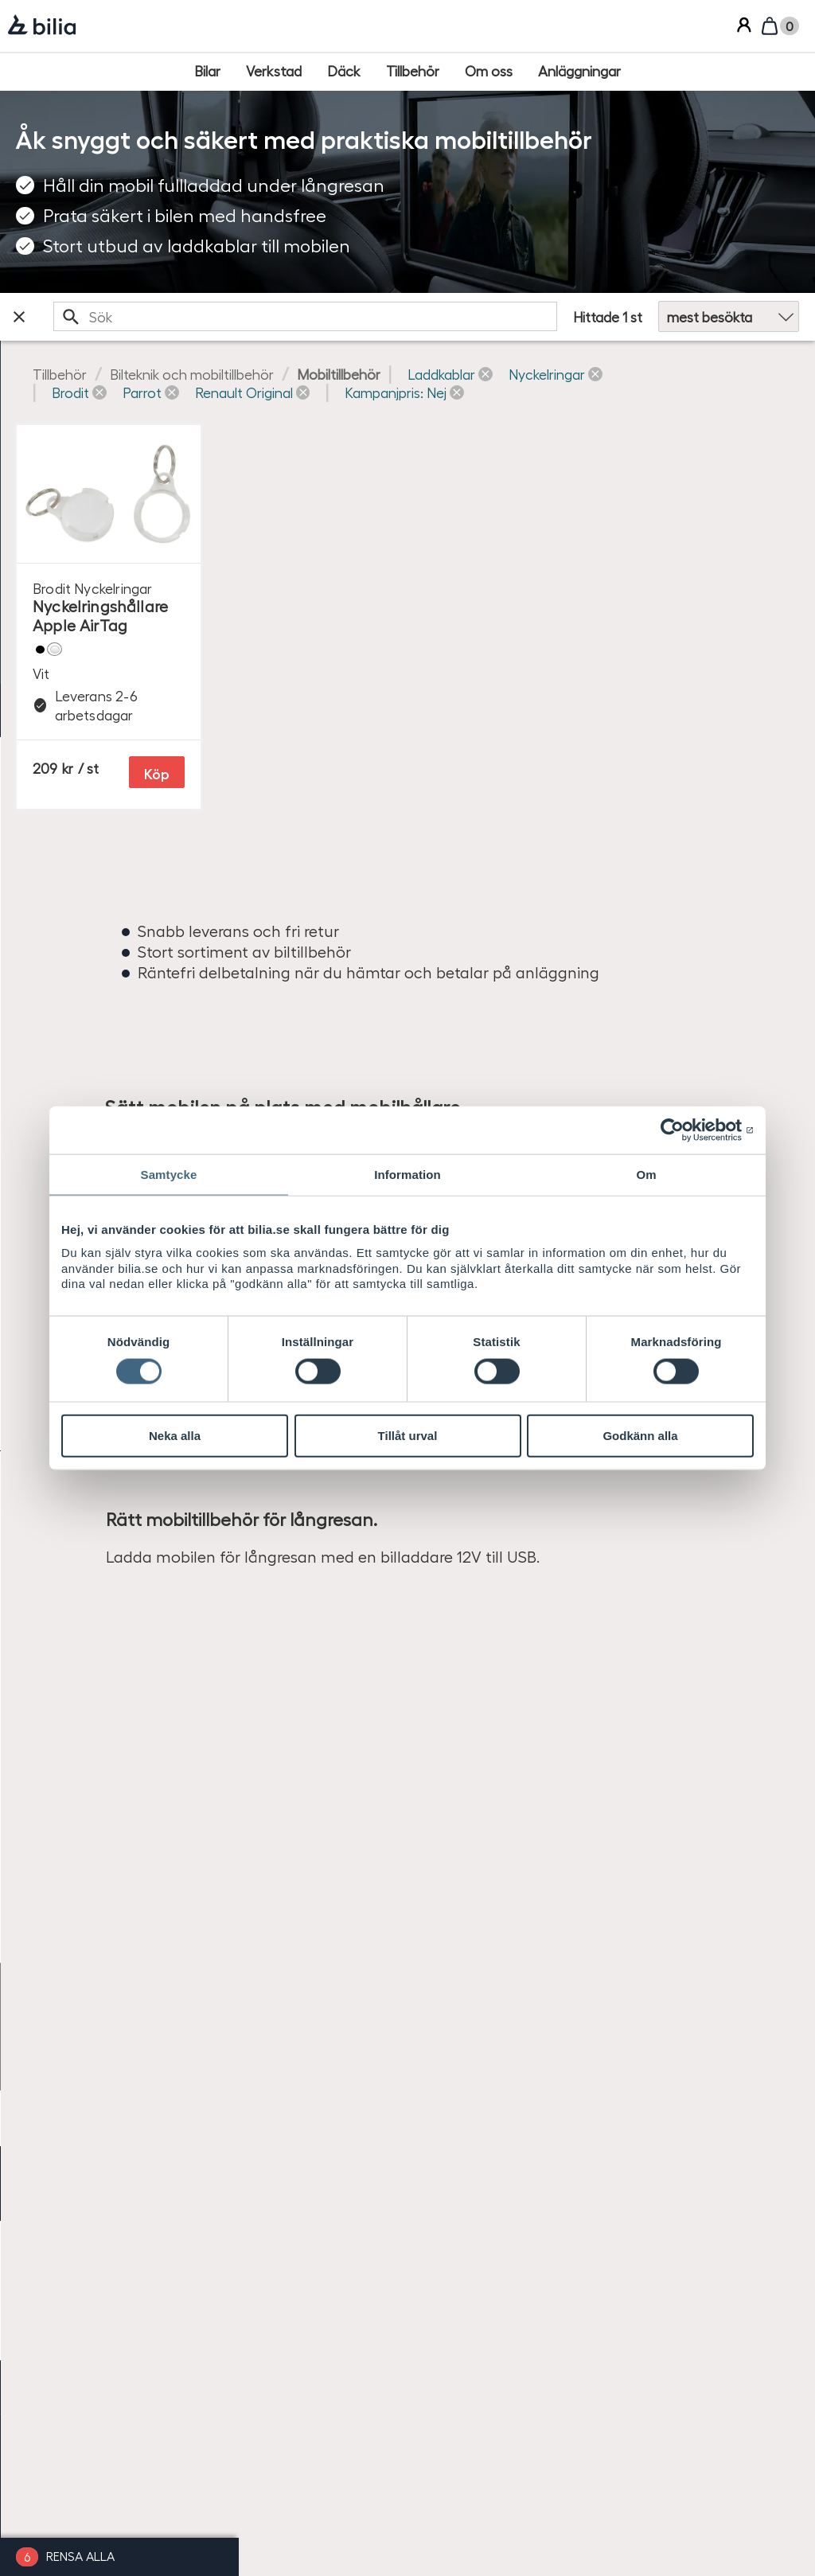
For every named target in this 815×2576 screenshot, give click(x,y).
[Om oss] (488, 71)
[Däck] (343, 71)
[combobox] (406, 316)
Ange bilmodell (58, 422)
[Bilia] (42, 26)
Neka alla (175, 1435)
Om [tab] (646, 1174)
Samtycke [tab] (169, 1174)
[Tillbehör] (412, 71)
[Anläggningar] (579, 71)
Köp (475, 855)
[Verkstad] (273, 71)
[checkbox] (119, 568)
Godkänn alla (639, 1435)
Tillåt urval (408, 1435)
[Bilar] (207, 71)
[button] (332, 392)
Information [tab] (407, 1174)
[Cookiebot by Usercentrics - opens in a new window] (684, 1130)
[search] (406, 316)
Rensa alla (80, 2556)
